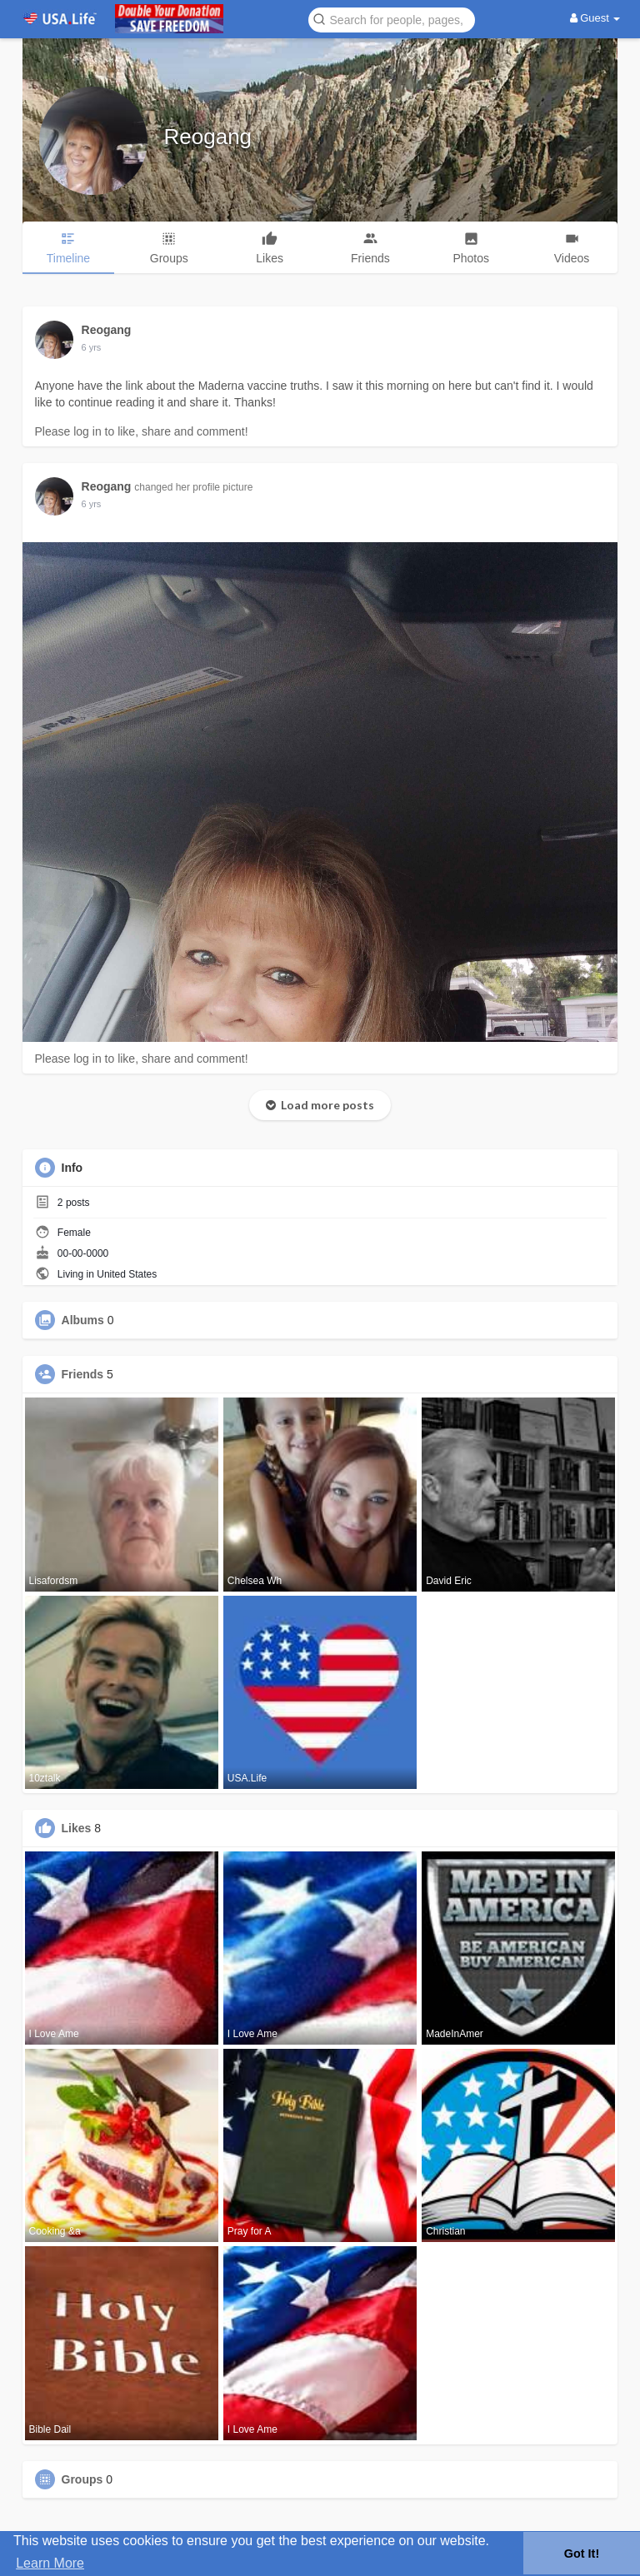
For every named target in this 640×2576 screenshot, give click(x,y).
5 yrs (92, 347)
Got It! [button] (581, 2553)
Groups (82, 2479)
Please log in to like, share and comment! (141, 431)
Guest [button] (595, 18)
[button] (391, 18)
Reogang (208, 136)
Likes (77, 1828)
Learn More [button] (50, 2563)
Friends (83, 1374)
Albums (83, 1320)
